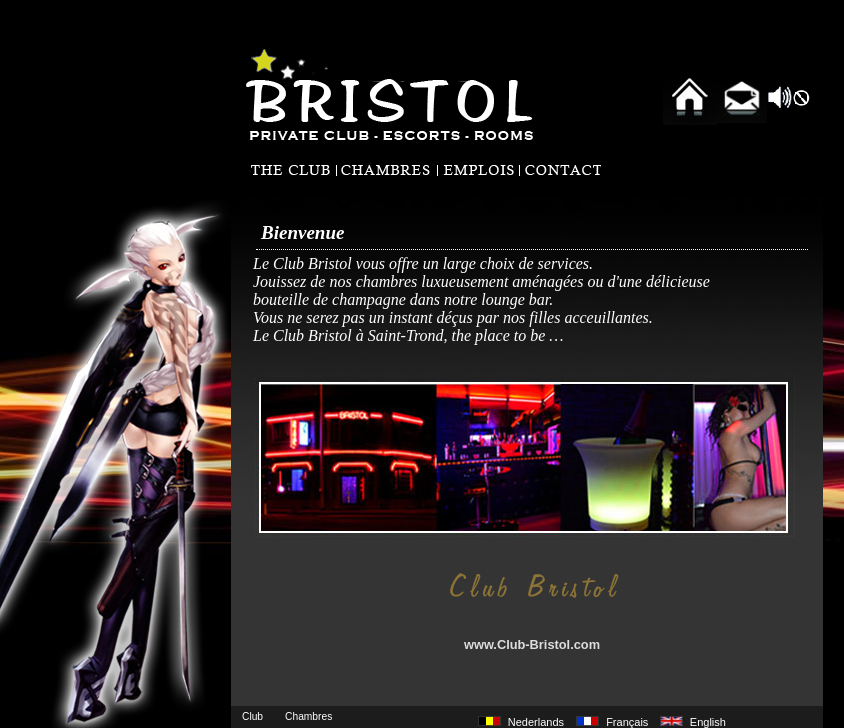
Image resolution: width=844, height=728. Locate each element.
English (708, 722)
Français (627, 722)
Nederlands (536, 722)
